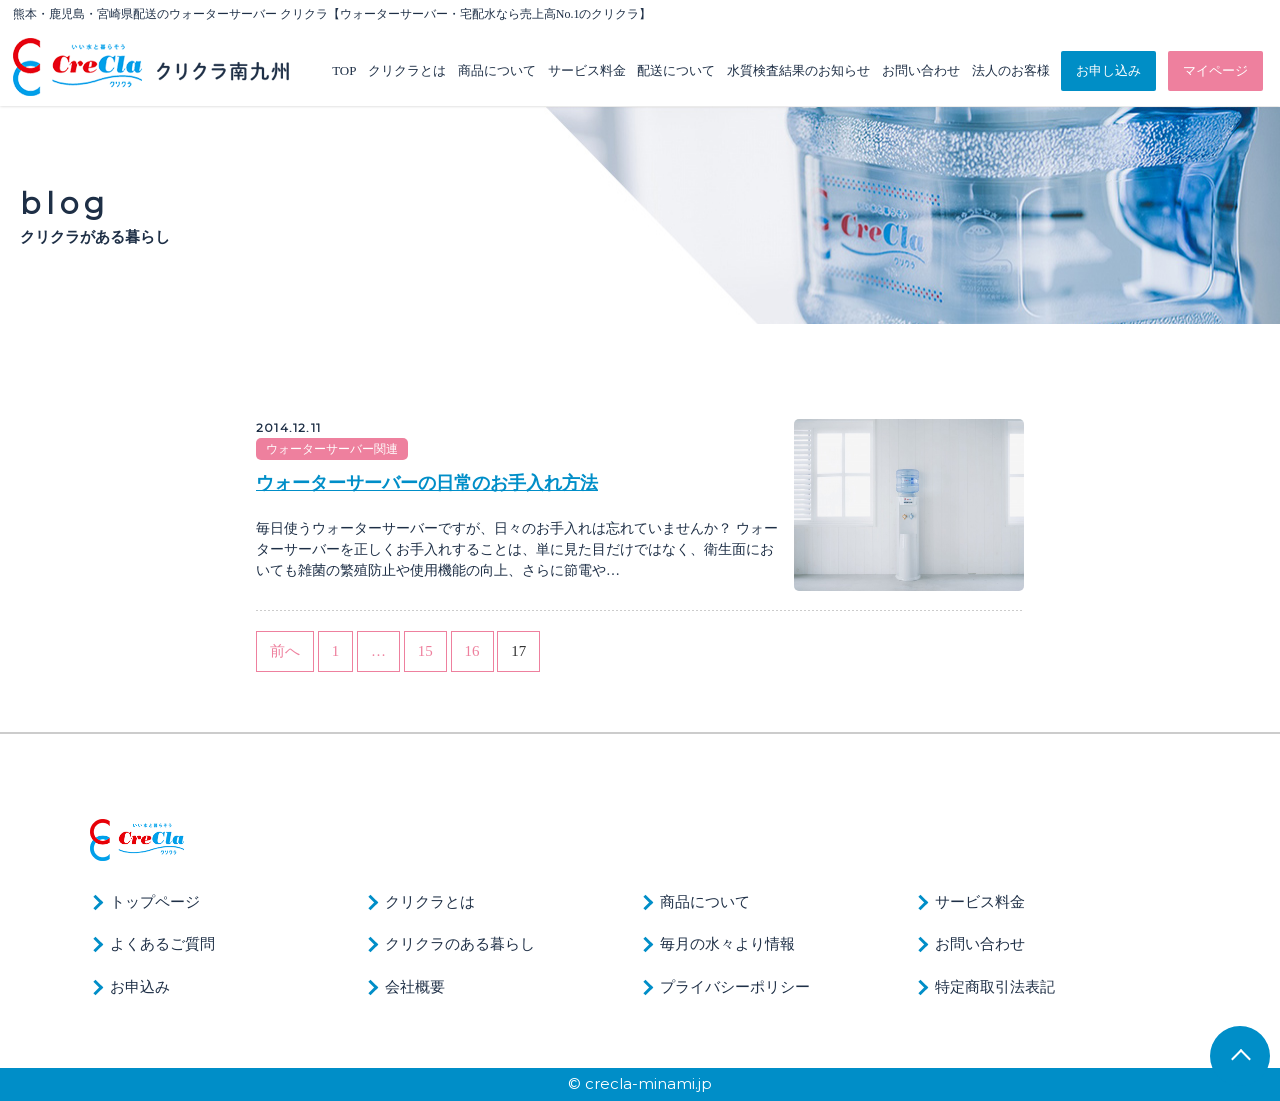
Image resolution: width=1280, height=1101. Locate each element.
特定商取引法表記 (995, 987)
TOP (344, 70)
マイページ (1215, 70)
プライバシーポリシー (735, 987)
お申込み (140, 987)
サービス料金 (587, 70)
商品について (497, 70)
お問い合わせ (921, 70)
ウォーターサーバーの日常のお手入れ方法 (427, 483)
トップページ (155, 902)
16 (472, 651)
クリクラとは (407, 70)
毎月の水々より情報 (727, 944)
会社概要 (415, 987)
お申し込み (1108, 70)
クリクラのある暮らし (460, 944)
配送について (676, 70)
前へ (285, 651)
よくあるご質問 (162, 944)
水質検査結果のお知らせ (798, 70)
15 (425, 651)
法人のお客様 (1011, 70)
